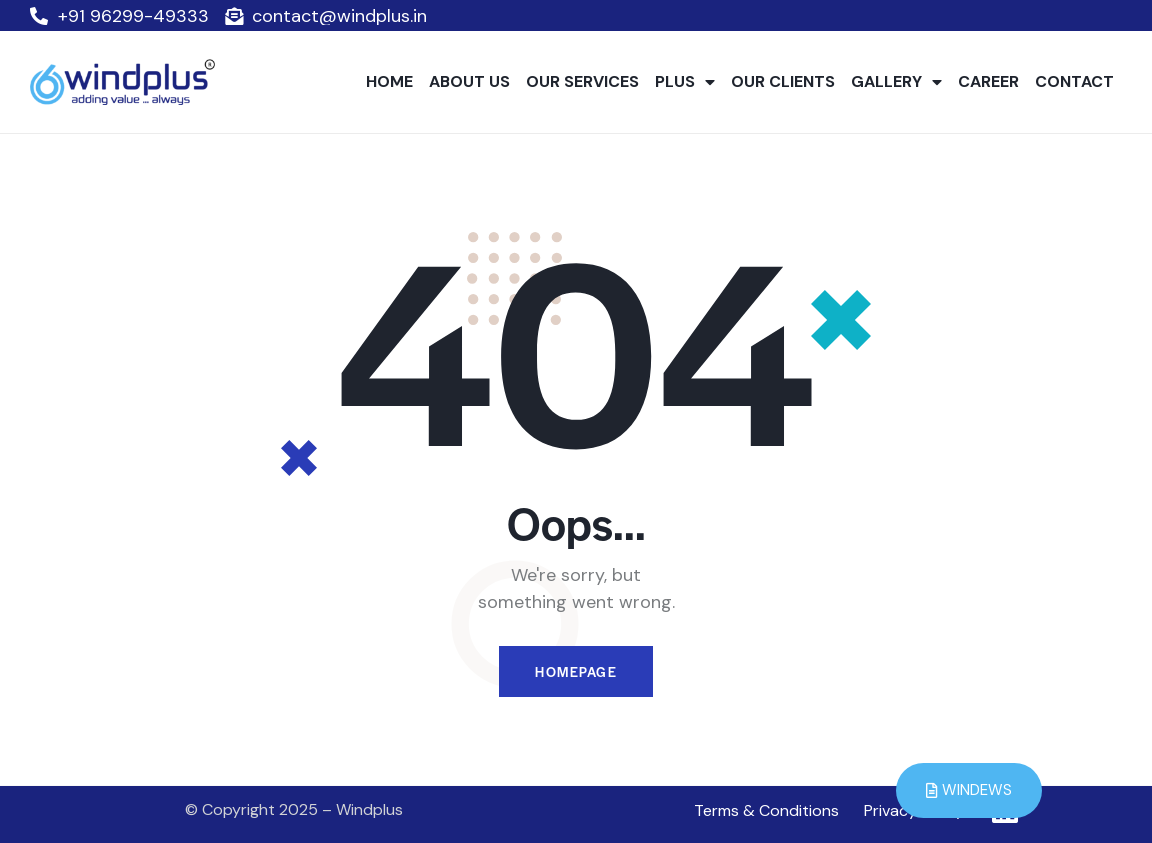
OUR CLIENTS (783, 81)
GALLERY (896, 82)
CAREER (988, 81)
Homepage (576, 671)
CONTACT (1074, 81)
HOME (389, 81)
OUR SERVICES (582, 81)
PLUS (685, 82)
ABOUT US (469, 81)
